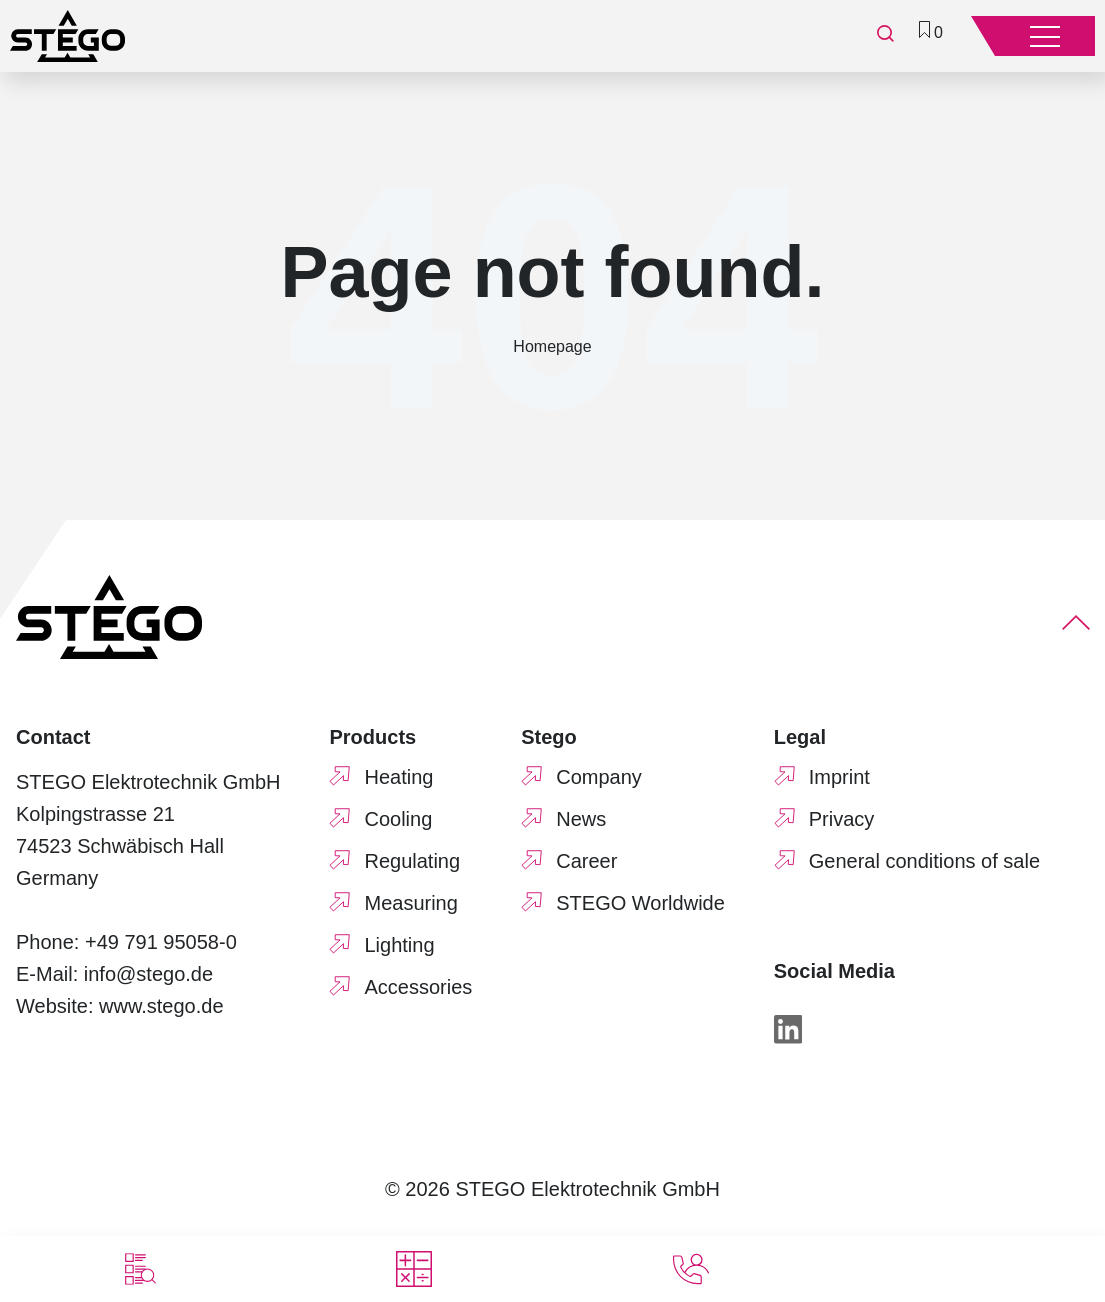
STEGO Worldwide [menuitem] (640, 903)
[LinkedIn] (788, 1033)
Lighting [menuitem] (399, 945)
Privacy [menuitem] (842, 819)
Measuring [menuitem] (410, 903)
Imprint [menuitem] (839, 777)
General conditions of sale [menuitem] (924, 861)
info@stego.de (148, 974)
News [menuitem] (581, 819)
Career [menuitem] (586, 861)
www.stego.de (161, 1006)
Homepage (552, 346)
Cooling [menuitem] (398, 819)
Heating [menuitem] (398, 777)
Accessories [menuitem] (418, 987)
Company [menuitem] (599, 777)
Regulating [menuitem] (412, 861)
